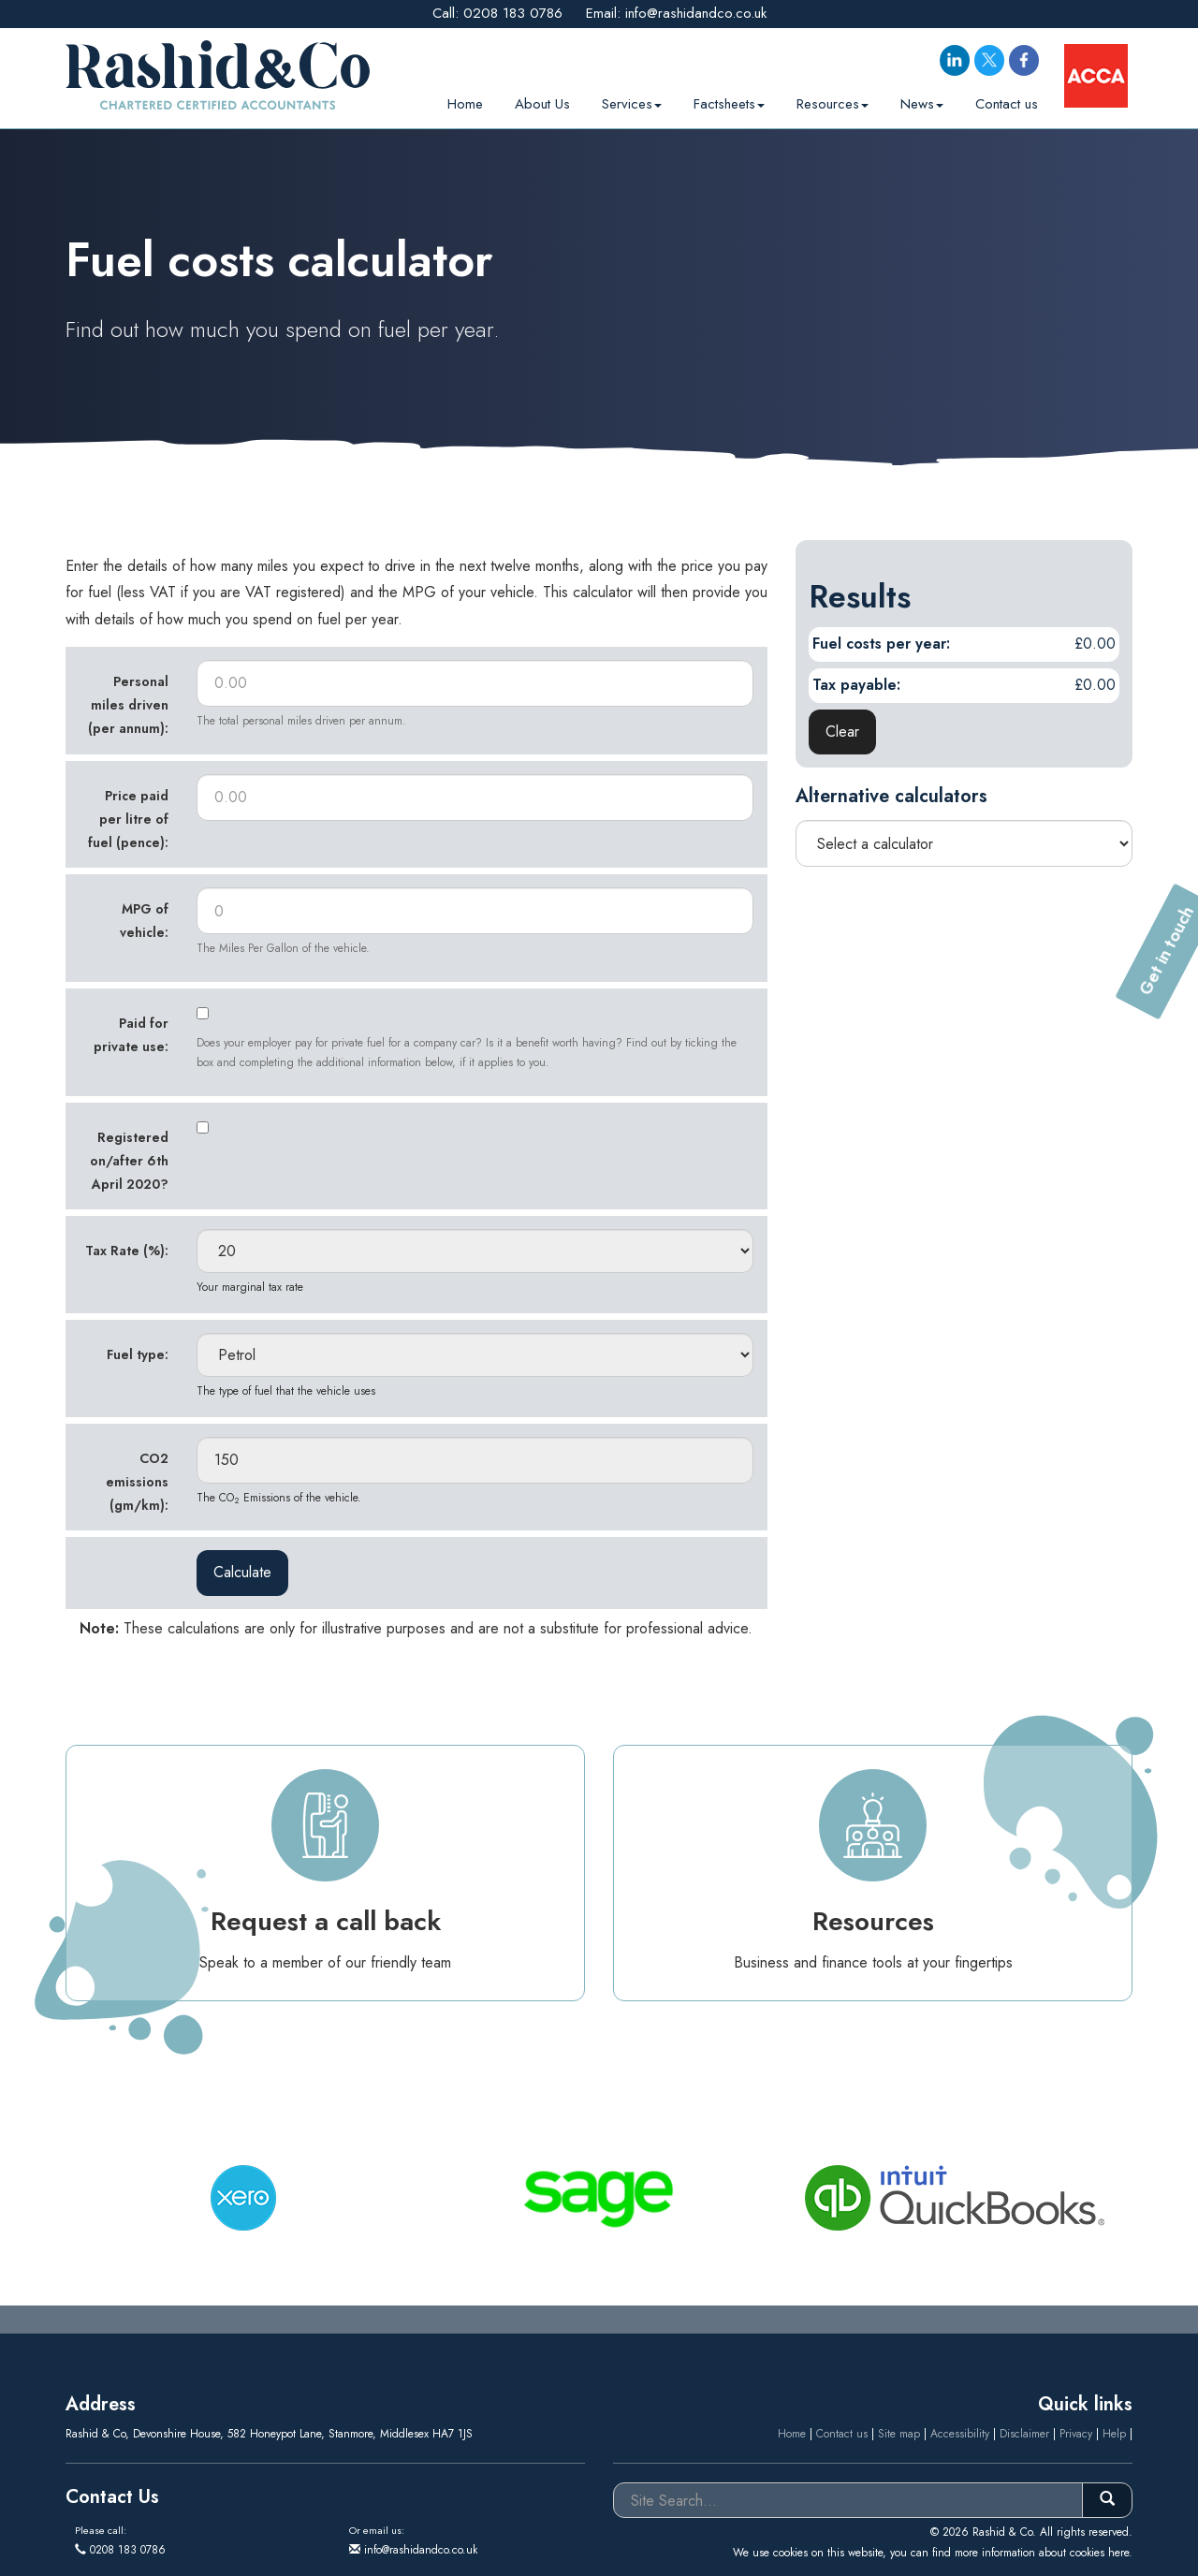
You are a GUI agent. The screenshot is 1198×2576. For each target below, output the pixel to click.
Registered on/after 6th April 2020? (129, 1160)
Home (465, 99)
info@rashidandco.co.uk (696, 13)
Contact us (1006, 99)
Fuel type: (137, 1354)
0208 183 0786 (512, 13)
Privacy (1075, 2433)
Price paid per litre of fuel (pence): (128, 819)
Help (1114, 2433)
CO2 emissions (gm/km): (137, 1482)
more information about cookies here (1042, 2552)
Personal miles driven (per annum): (128, 705)
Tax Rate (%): (126, 1250)
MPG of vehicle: (144, 921)
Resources (832, 99)
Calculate (242, 1572)
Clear (842, 731)
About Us (542, 99)
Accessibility (959, 2433)
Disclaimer (1024, 2433)
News (921, 99)
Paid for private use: (131, 1035)
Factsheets (729, 99)
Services (632, 99)
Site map (899, 2433)
